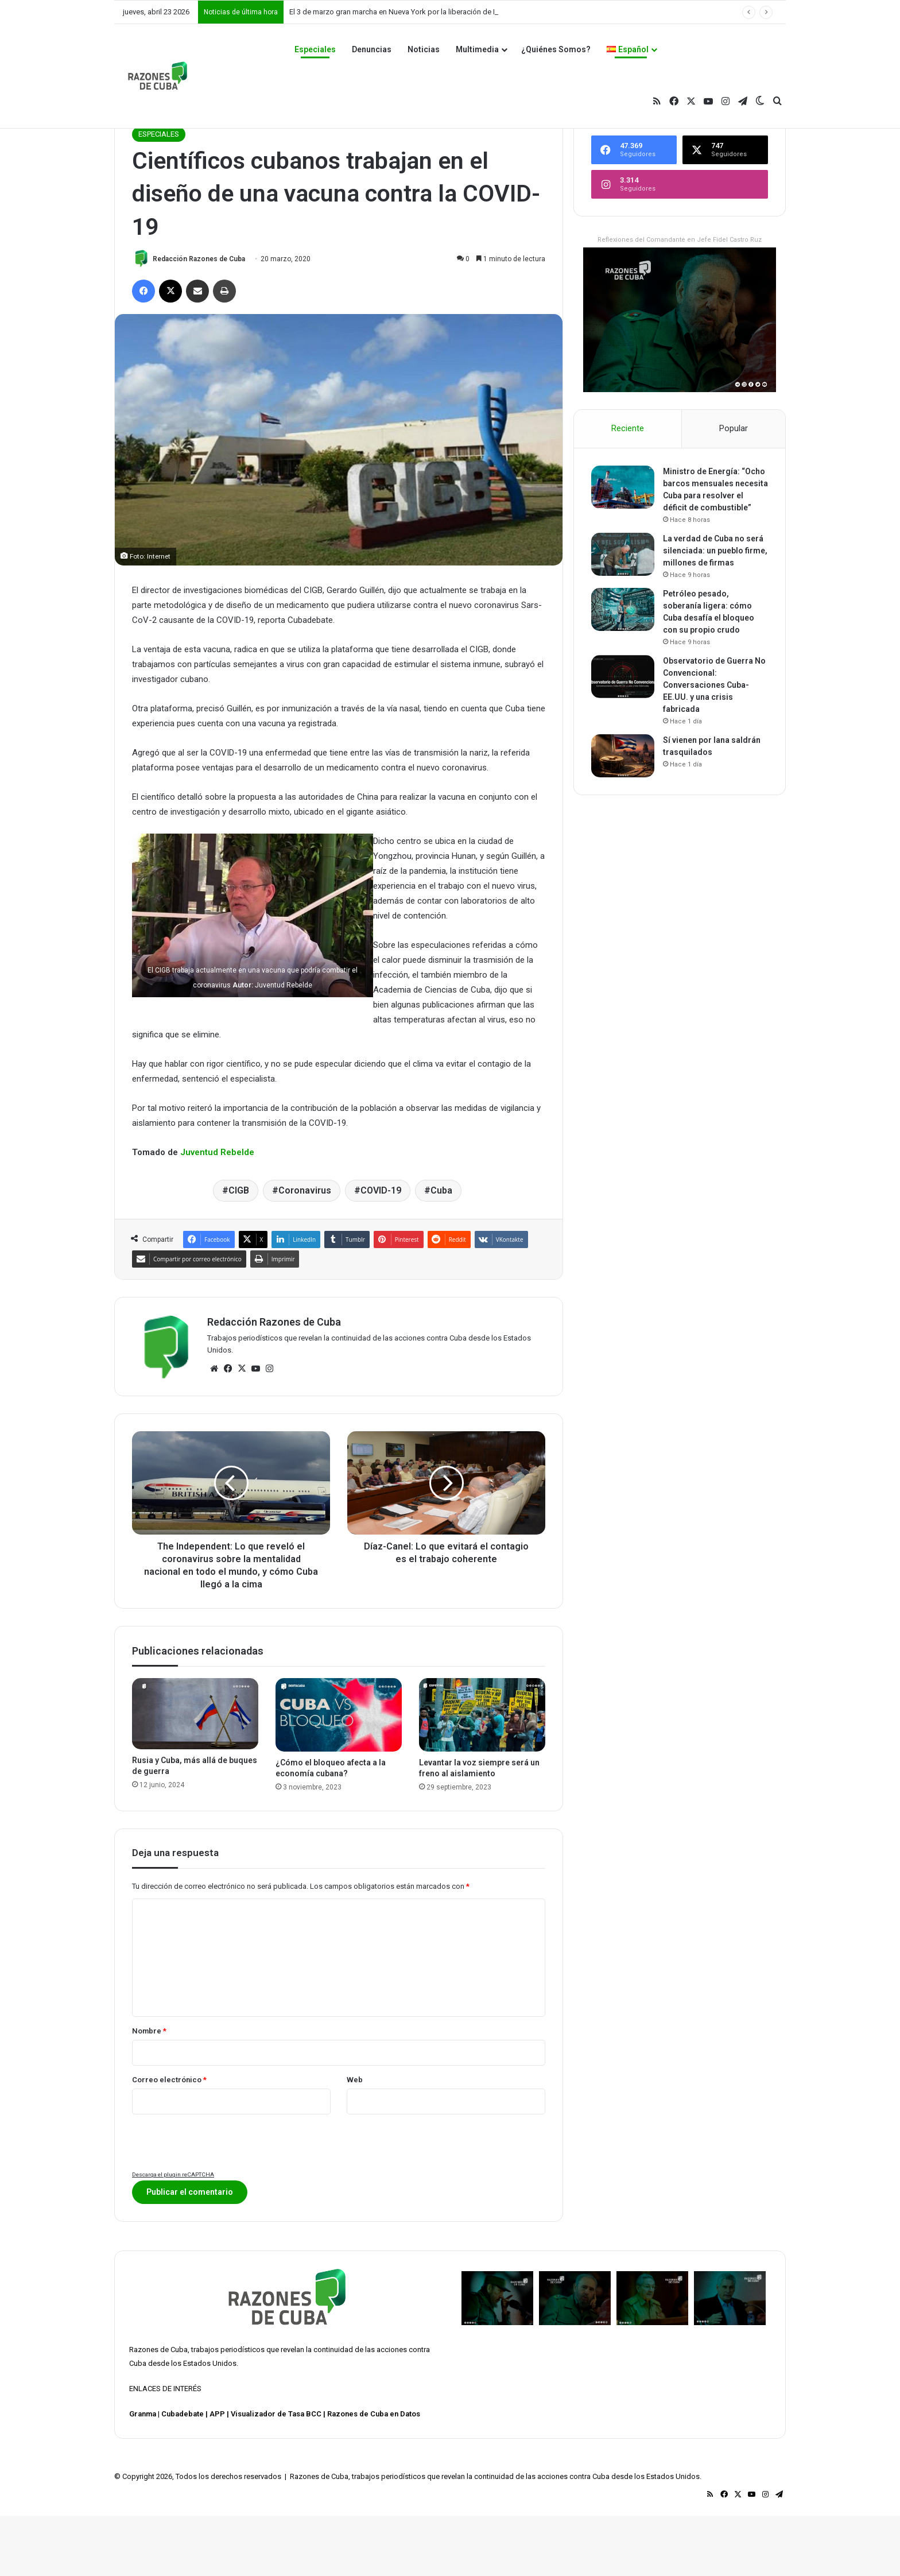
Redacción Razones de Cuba (199, 319)
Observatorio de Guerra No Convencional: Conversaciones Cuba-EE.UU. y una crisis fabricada (714, 745)
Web (355, 2140)
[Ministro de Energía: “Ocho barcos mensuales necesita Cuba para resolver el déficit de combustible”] (622, 547)
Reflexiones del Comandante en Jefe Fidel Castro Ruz (680, 300)
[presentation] (219, 2202)
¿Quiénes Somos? (556, 49)
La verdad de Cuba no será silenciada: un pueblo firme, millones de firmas (715, 610)
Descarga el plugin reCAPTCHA (173, 2235)
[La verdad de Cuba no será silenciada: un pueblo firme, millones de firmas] (622, 614)
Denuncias (371, 49)
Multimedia (477, 49)
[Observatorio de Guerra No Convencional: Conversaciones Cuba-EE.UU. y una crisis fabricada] (622, 736)
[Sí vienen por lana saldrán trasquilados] (622, 816)
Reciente (627, 488)
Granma (142, 2474)
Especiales (315, 49)
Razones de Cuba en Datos (373, 2474)
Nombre (149, 2091)
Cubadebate (182, 2474)
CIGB (238, 1250)
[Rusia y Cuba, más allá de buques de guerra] (195, 1774)
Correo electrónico (169, 2140)
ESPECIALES (185, 169)
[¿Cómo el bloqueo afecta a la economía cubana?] (339, 1775)
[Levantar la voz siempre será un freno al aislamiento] (482, 1775)
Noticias (424, 49)
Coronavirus (304, 1250)
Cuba (441, 1250)
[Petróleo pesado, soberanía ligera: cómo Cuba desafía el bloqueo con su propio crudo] (622, 669)
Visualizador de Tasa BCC (276, 2474)
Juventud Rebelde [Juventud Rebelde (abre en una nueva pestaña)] (217, 1212)
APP (217, 2474)
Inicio (145, 169)
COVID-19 (380, 1250)
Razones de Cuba (158, 2409)
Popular (733, 488)
